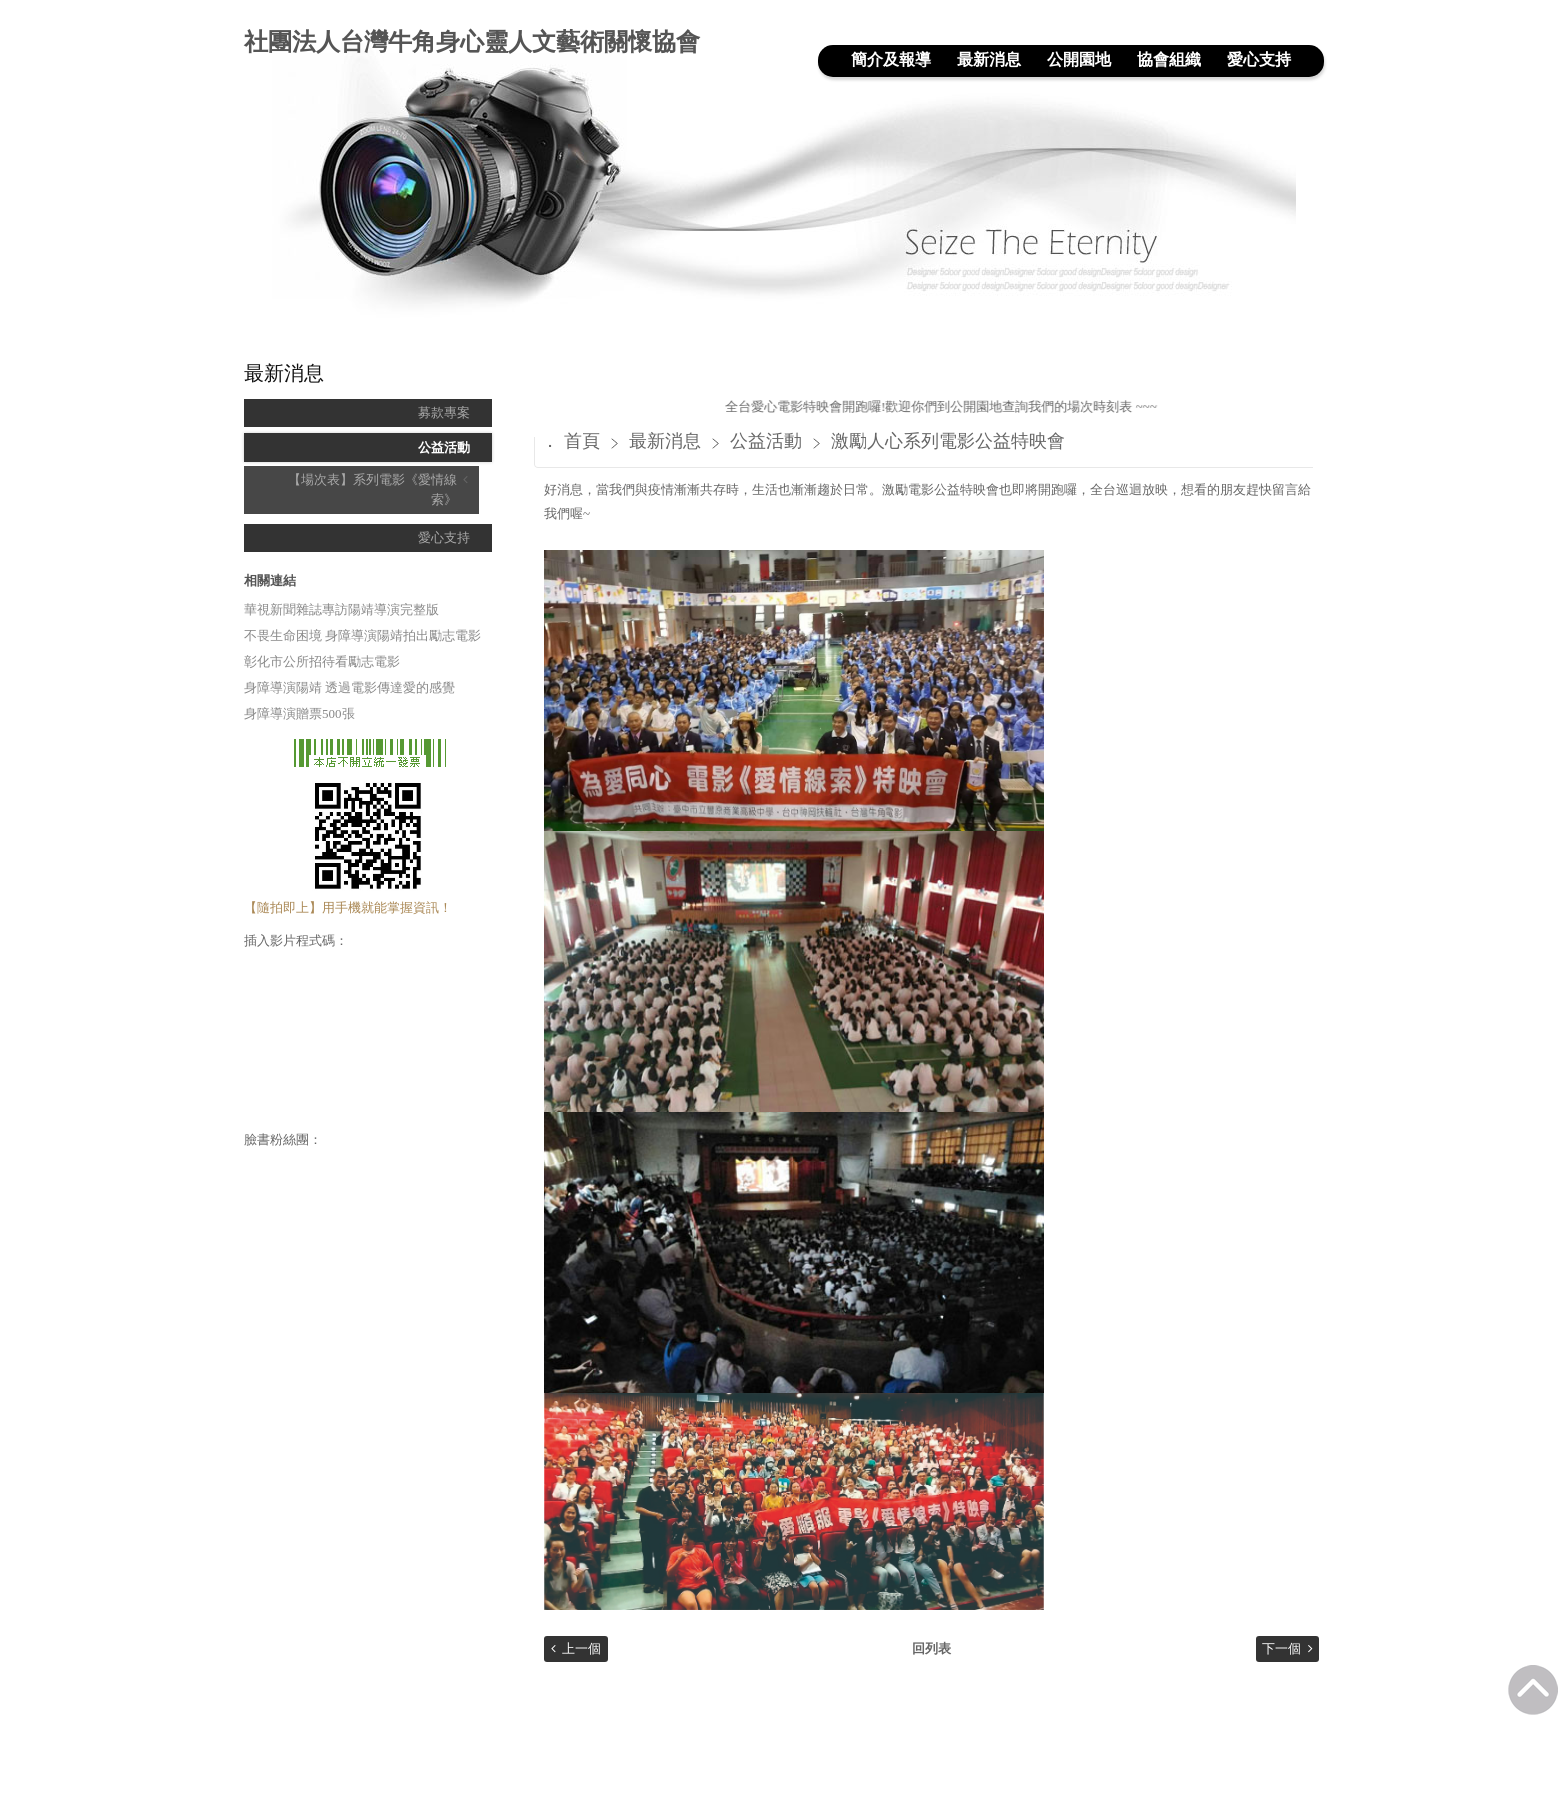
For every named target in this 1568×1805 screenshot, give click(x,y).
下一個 (1281, 1648)
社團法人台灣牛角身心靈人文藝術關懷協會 (472, 42)
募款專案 (444, 412)
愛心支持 (444, 537)
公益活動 (444, 447)
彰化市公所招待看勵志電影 (322, 661)
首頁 (582, 441)
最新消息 (667, 441)
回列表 (931, 1648)
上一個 (581, 1648)
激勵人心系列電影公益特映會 (948, 441)
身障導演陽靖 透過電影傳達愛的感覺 (349, 687)
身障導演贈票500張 (299, 713)
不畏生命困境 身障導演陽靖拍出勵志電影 (362, 635)
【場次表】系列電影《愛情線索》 (372, 489)
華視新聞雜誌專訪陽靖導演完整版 (341, 609)
